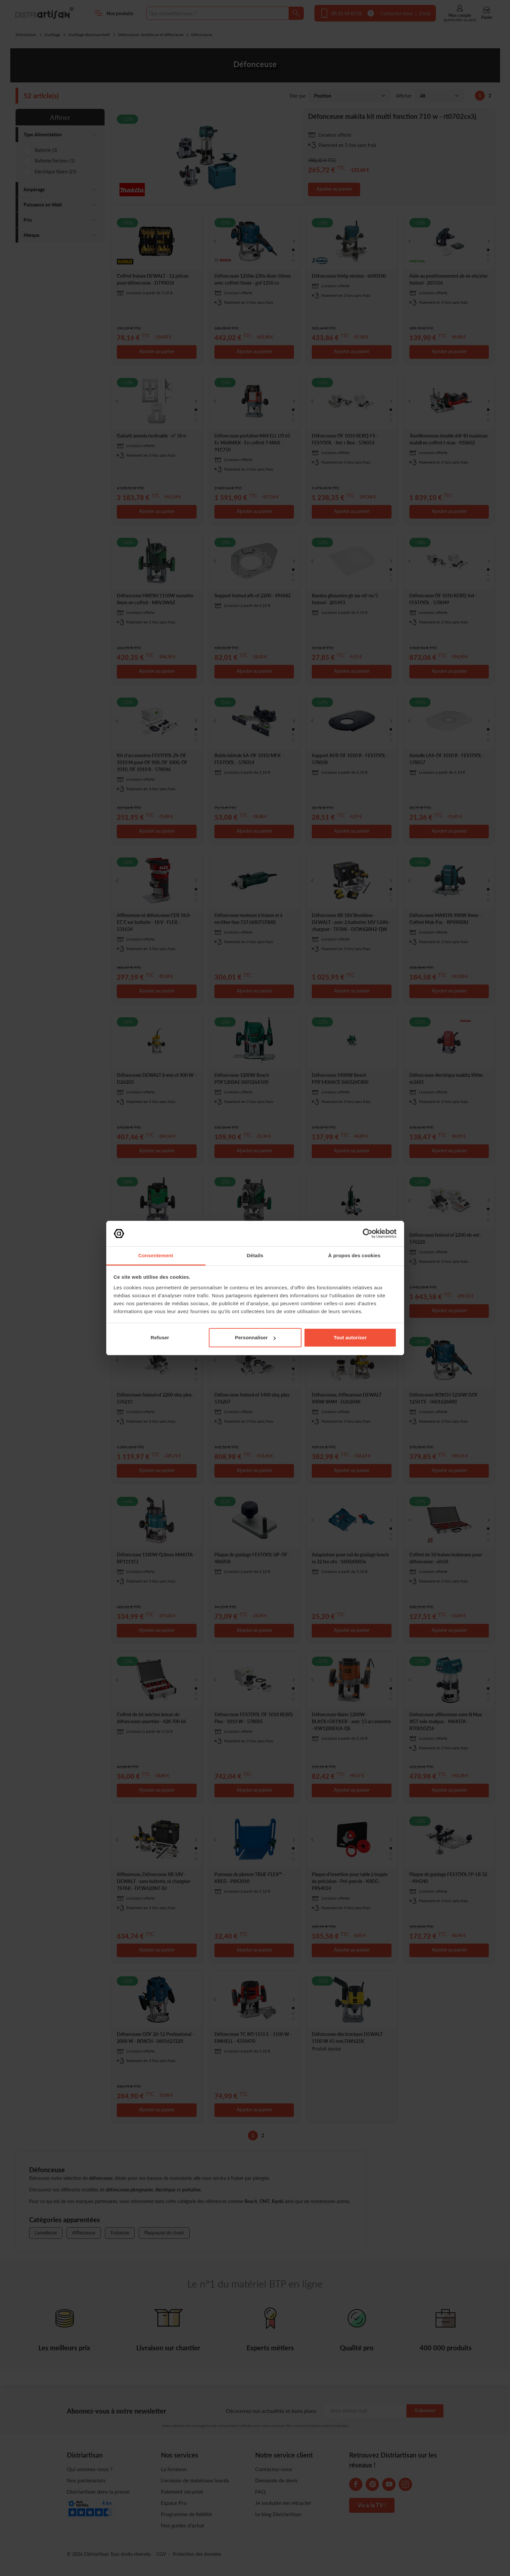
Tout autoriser (350, 1337)
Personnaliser (255, 1337)
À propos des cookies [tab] (354, 1255)
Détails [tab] (255, 1255)
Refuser (160, 1337)
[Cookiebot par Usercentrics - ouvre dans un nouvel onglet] (367, 1233)
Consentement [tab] (155, 1255)
